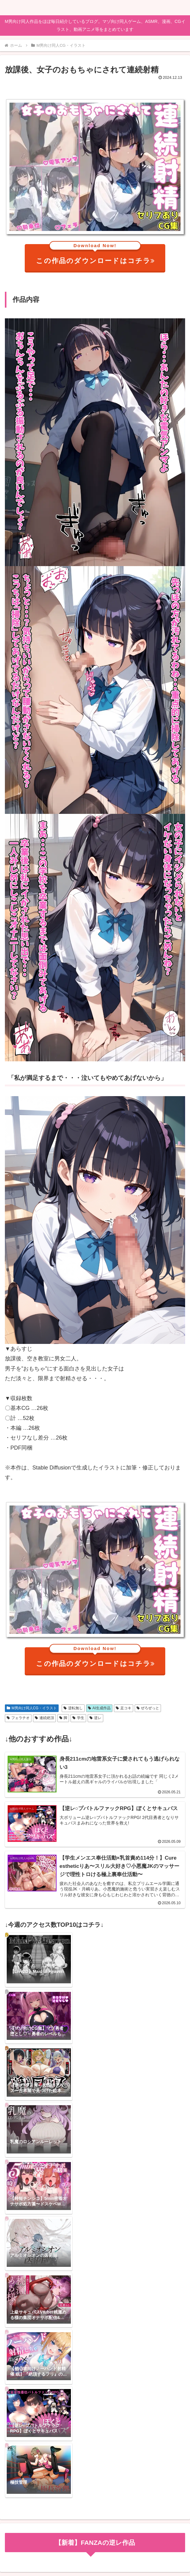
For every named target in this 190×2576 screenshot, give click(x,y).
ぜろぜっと (148, 1708)
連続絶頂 (44, 1718)
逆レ (95, 1718)
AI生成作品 (99, 1708)
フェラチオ (18, 1718)
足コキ (123, 1708)
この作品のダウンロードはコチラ (95, 254)
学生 (78, 1718)
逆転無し (73, 1708)
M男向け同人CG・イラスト (32, 1708)
